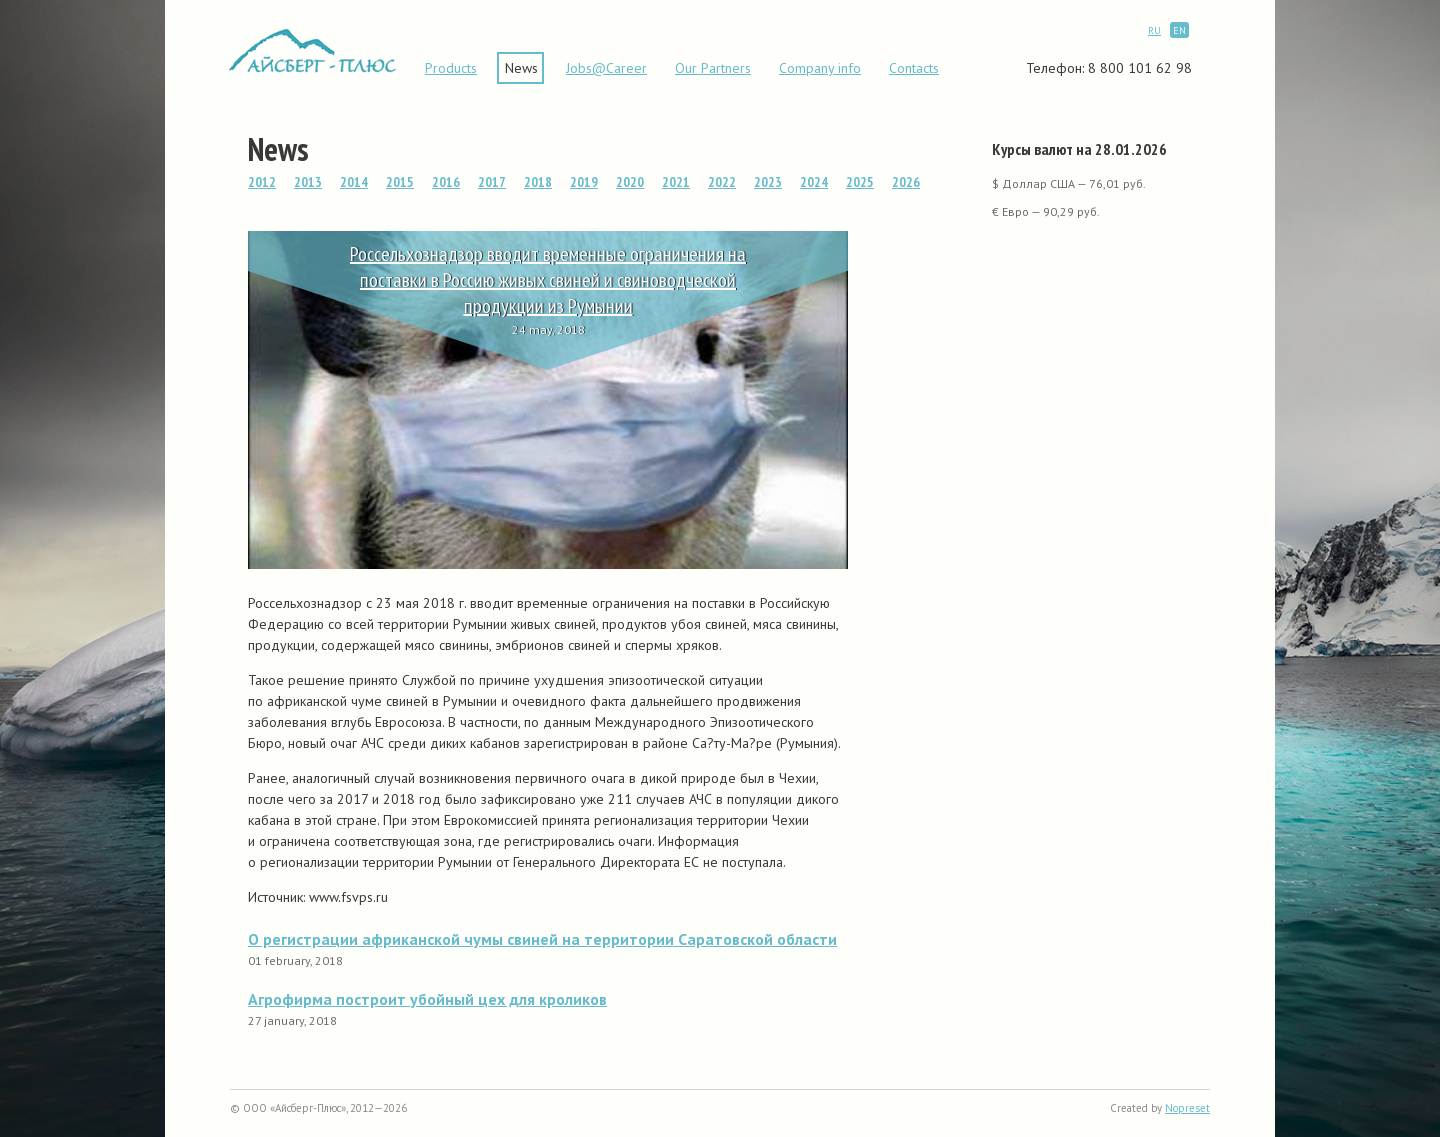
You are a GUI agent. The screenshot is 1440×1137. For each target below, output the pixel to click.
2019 (584, 182)
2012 (262, 182)
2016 (446, 182)
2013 (308, 182)
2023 (768, 182)
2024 (814, 182)
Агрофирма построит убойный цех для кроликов (427, 999)
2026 (906, 182)
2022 (722, 182)
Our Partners (713, 68)
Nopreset (1187, 1108)
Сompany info (820, 68)
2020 (630, 182)
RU (1154, 30)
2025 (860, 182)
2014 (354, 182)
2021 (676, 182)
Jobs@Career (606, 68)
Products (451, 68)
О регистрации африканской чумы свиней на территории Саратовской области (542, 939)
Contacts (914, 68)
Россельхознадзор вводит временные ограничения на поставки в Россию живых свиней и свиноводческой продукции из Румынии (548, 280)
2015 (400, 182)
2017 (492, 182)
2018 (538, 182)
